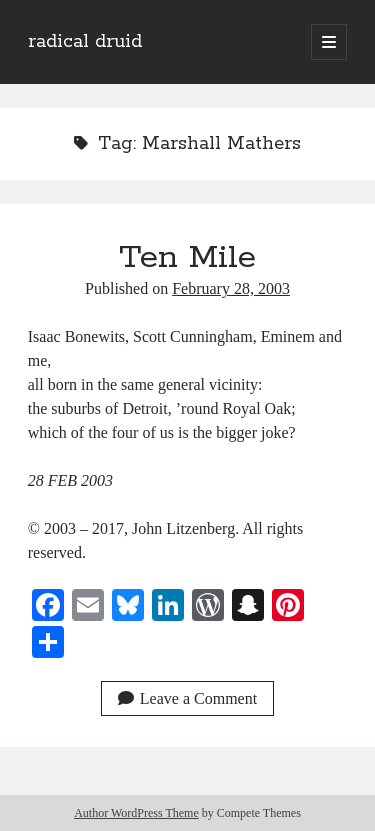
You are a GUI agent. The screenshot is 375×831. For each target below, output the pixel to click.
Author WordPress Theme (136, 813)
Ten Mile (187, 258)
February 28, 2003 (231, 288)
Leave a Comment (187, 698)
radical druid (85, 42)
